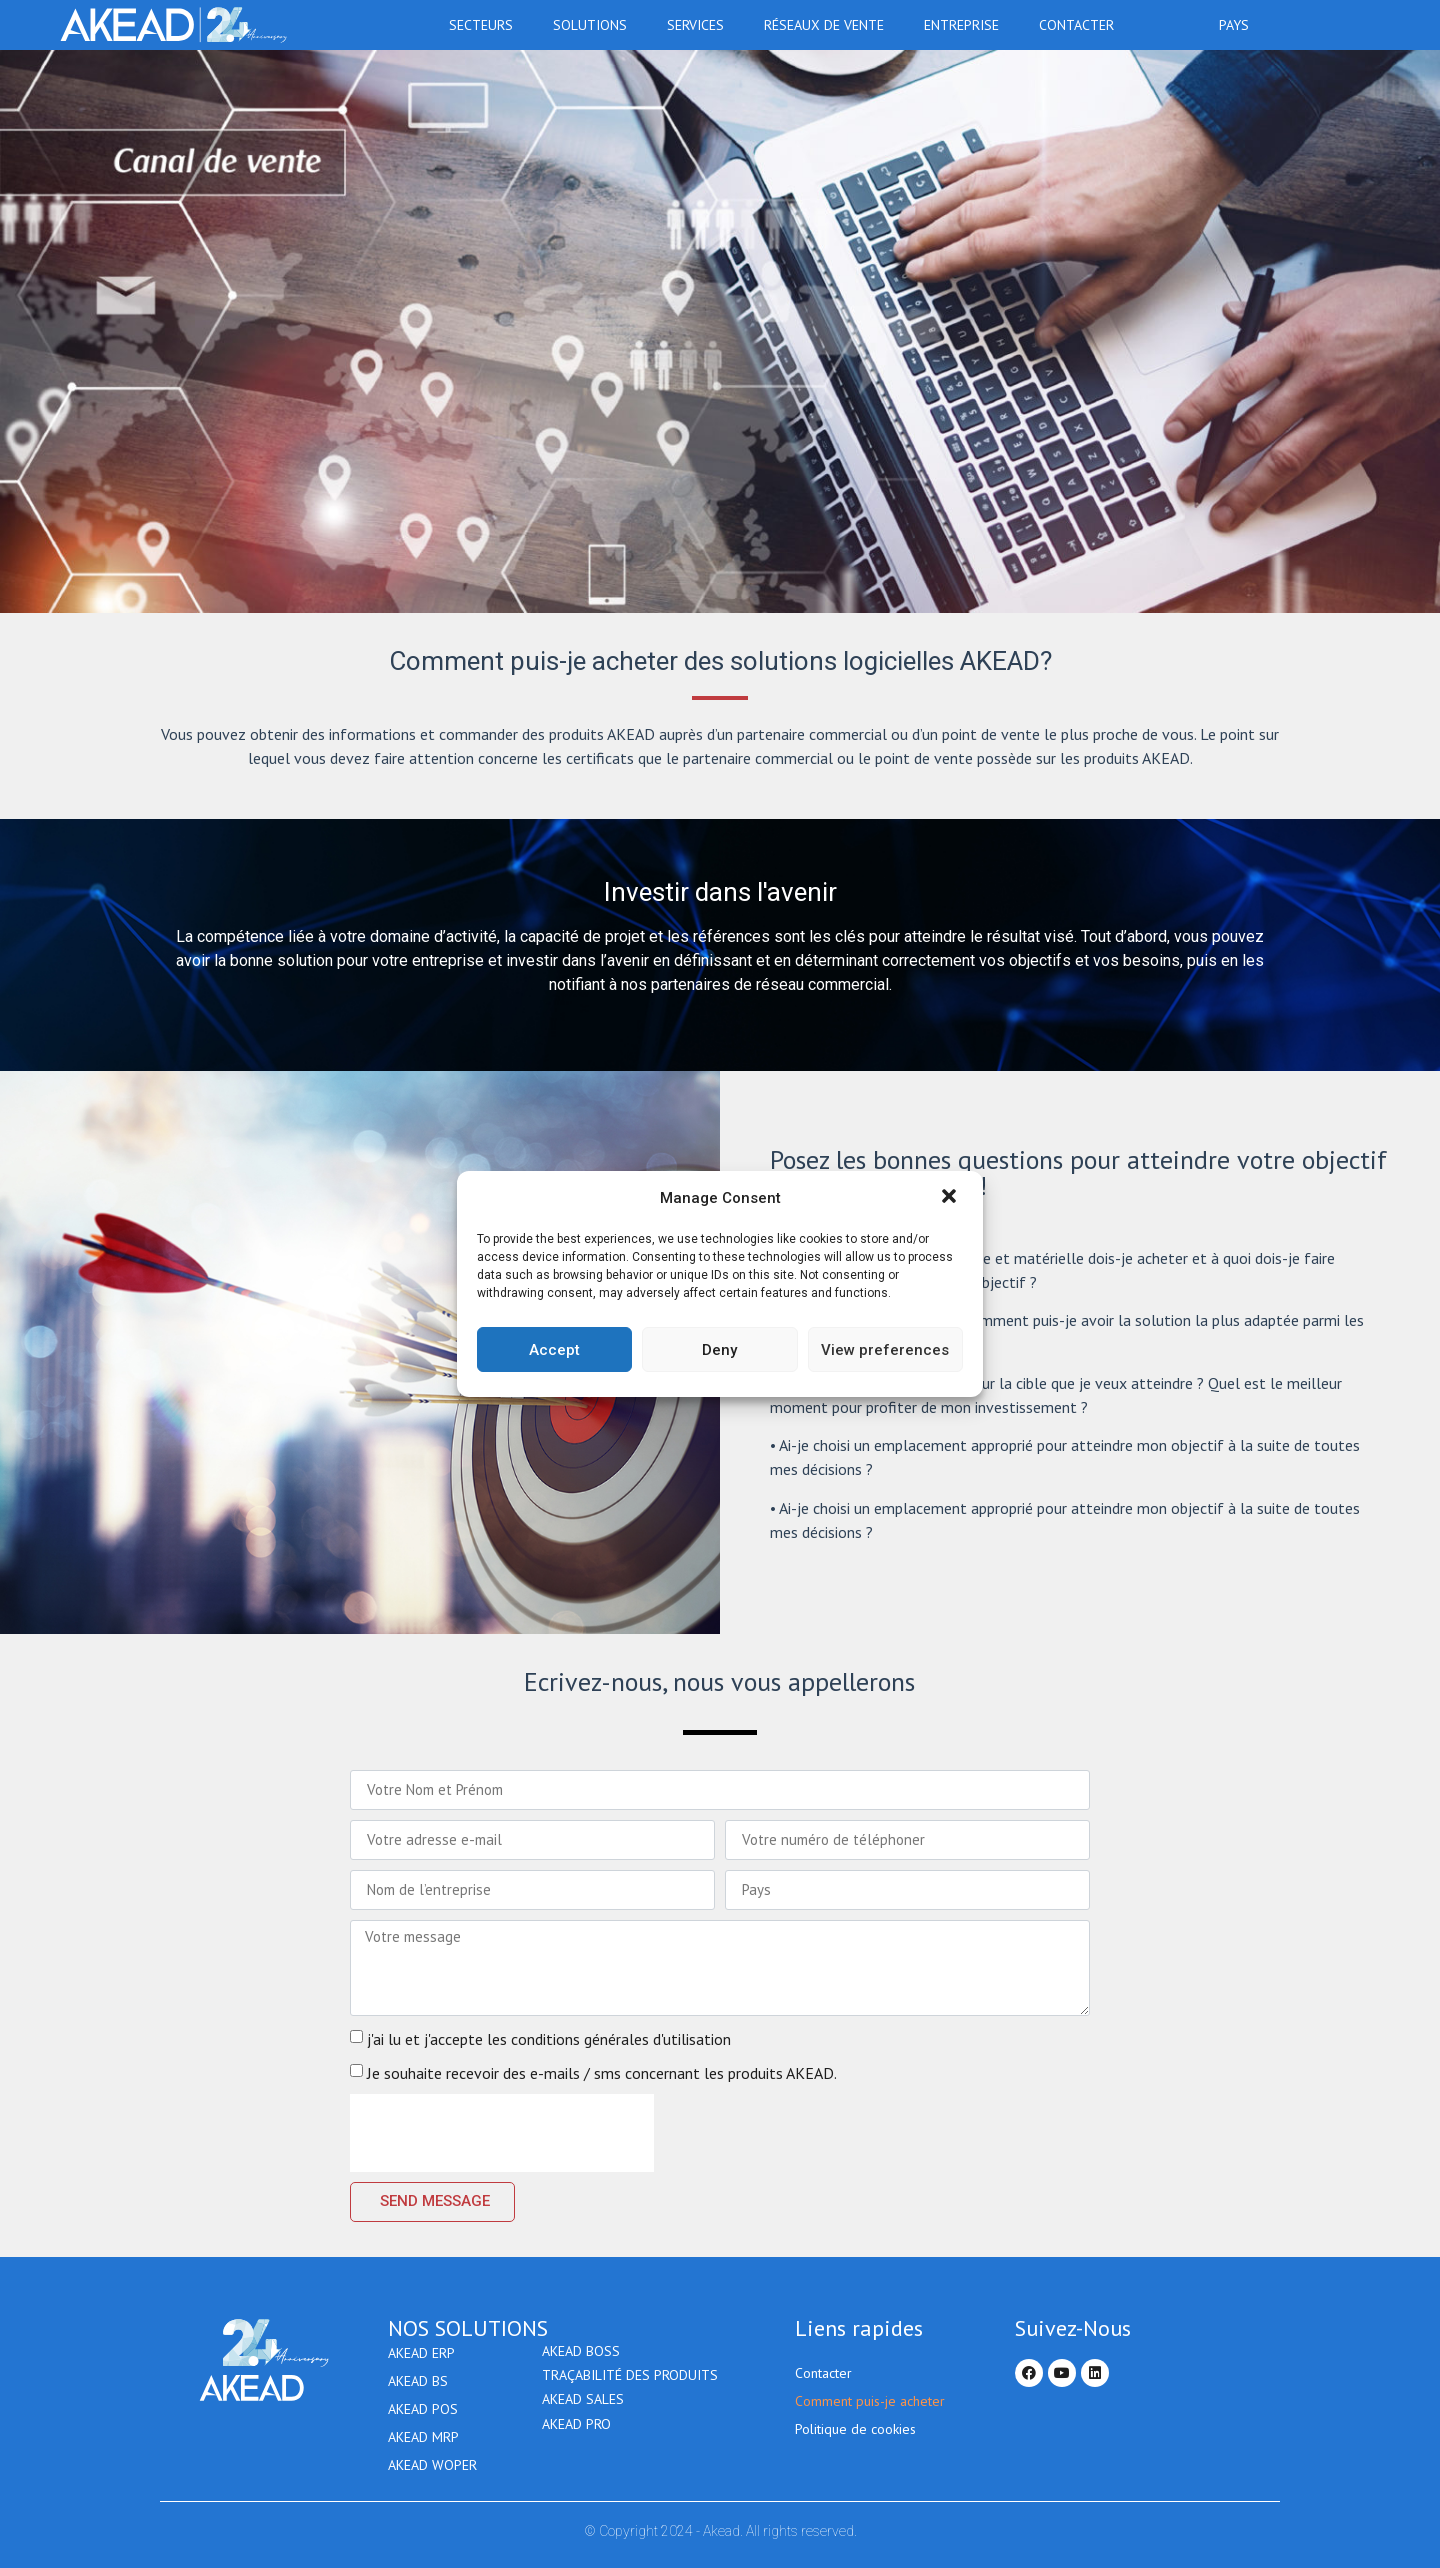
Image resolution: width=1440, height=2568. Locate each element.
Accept (554, 1350)
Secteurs (486, 25)
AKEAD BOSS (581, 2353)
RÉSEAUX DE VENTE (829, 25)
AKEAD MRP (423, 2437)
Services (700, 25)
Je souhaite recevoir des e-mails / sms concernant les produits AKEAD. (602, 2073)
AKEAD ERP (421, 2353)
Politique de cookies (855, 2429)
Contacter (1076, 25)
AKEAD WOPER (432, 2465)
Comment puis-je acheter (870, 2401)
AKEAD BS (418, 2381)
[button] (951, 1198)
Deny (719, 1350)
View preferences (885, 1350)
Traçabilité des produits (630, 2381)
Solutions (595, 25)
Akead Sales (583, 2409)
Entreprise (966, 25)
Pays (1239, 25)
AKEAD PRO (576, 2437)
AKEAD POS (423, 2409)
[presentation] (502, 2133)
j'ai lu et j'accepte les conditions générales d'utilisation (549, 2039)
